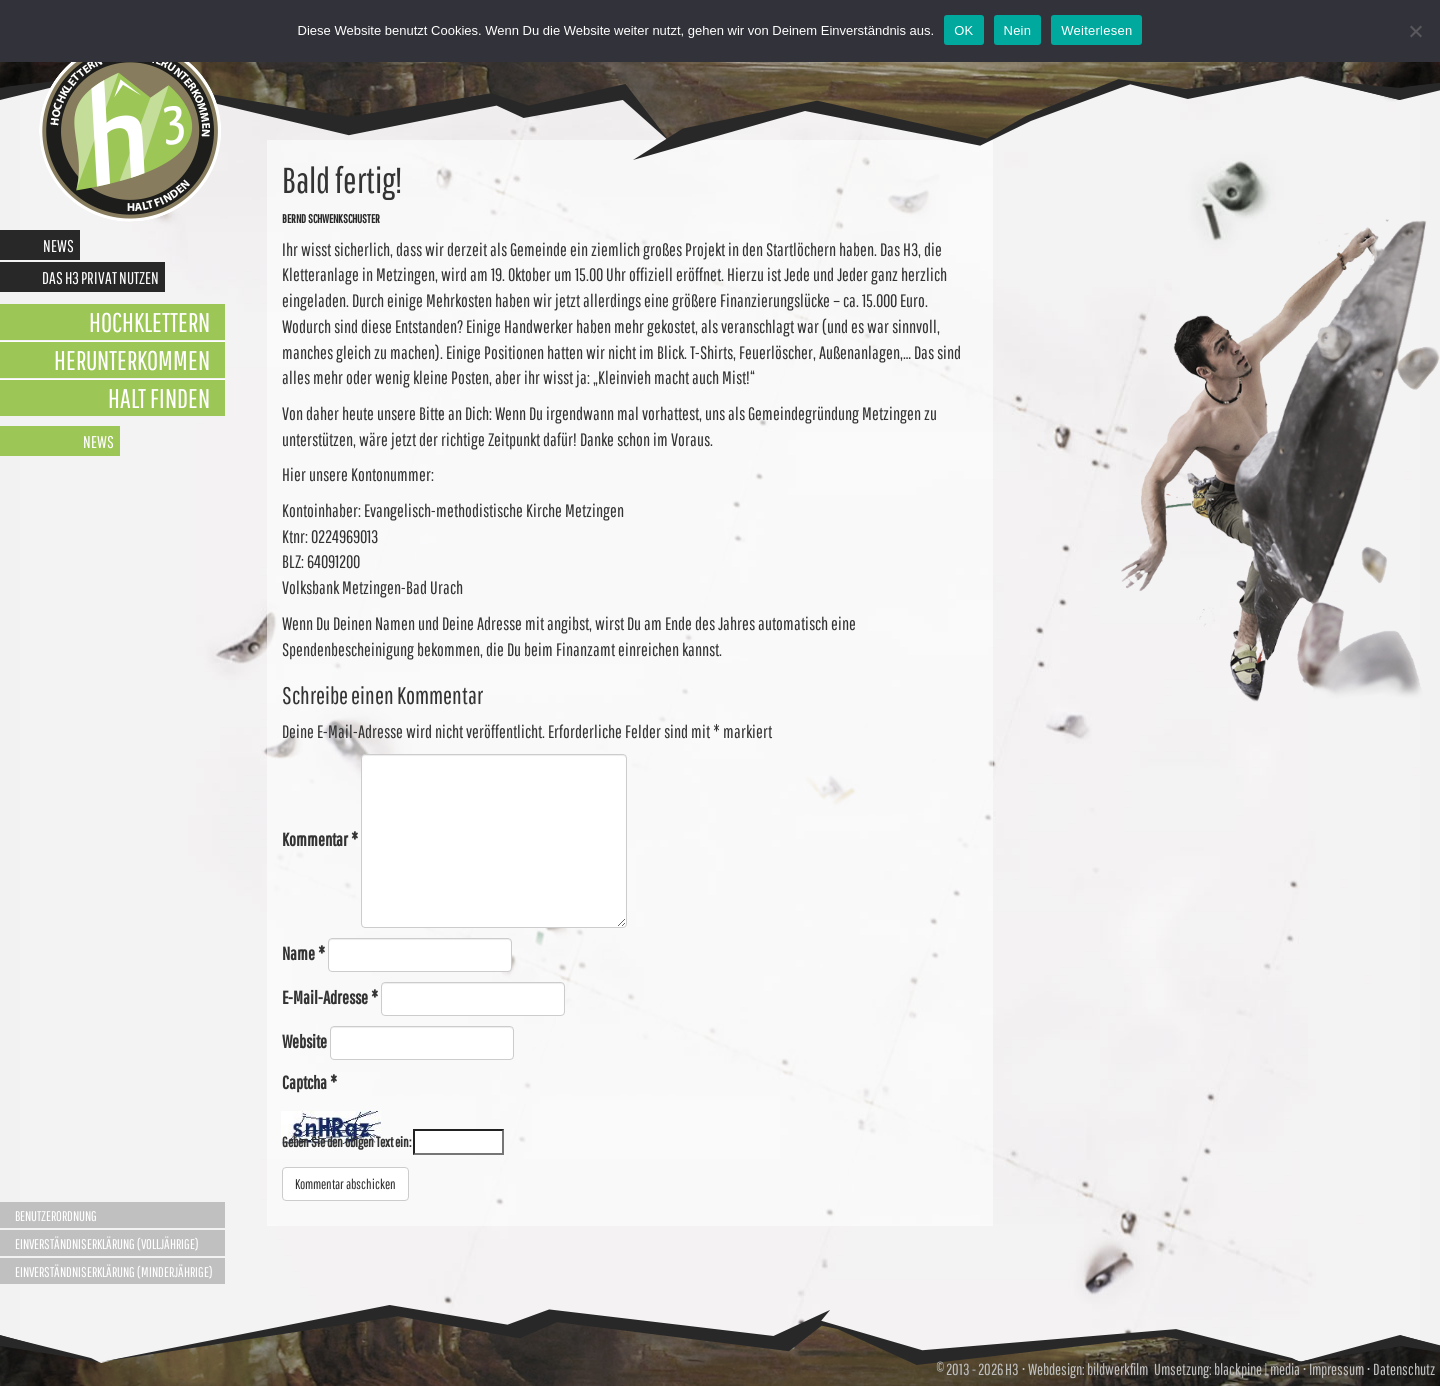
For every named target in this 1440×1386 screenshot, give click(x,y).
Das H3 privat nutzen (100, 277)
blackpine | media (1256, 1369)
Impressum (1336, 1369)
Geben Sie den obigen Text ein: (346, 1142)
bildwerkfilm (1117, 1369)
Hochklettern (149, 321)
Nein (1018, 30)
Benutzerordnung (56, 1216)
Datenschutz (1404, 1369)
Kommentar (320, 839)
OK (963, 30)
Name (303, 953)
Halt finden (159, 397)
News (58, 245)
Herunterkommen (132, 359)
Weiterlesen (1096, 30)
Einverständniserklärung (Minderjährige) (114, 1272)
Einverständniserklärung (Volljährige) (107, 1244)
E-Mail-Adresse (330, 997)
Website (304, 1041)
